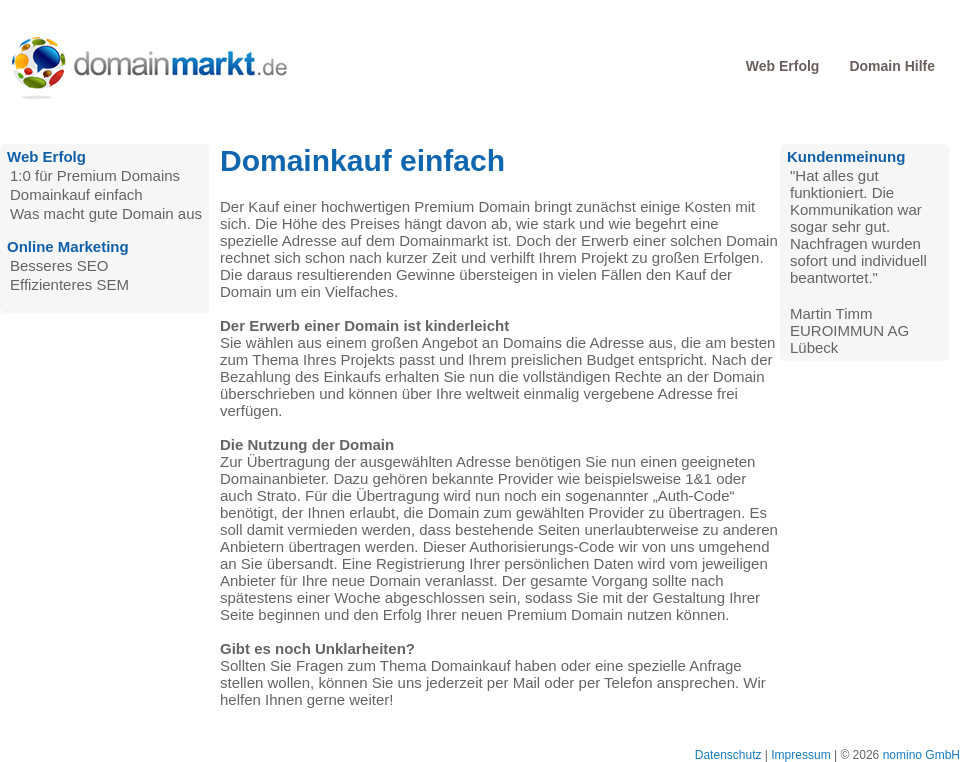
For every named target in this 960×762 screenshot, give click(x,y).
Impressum (800, 755)
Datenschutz (728, 755)
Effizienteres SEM (69, 284)
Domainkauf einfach (76, 194)
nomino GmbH (921, 755)
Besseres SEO (59, 265)
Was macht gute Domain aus (106, 213)
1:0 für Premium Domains (95, 175)
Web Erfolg (783, 66)
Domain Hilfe (892, 66)
